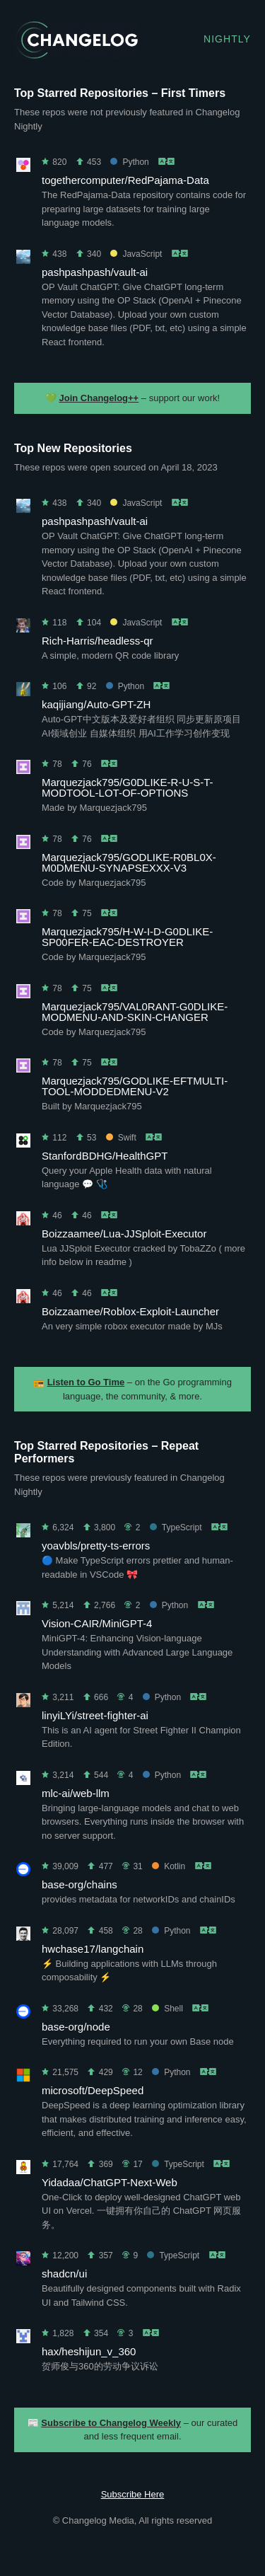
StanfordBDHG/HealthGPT (104, 1156)
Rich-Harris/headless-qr (97, 641)
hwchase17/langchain (92, 1949)
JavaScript (136, 254)
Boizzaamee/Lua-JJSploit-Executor (124, 1234)
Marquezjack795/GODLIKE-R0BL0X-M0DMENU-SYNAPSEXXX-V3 (129, 862)
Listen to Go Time (86, 1382)
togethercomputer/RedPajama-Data (125, 180)
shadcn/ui (64, 2274)
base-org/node (76, 2027)
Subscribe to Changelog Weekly (111, 2423)
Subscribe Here (133, 2494)
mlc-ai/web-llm (76, 1793)
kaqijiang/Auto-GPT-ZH (96, 704)
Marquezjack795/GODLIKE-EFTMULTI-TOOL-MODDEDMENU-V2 (135, 1086)
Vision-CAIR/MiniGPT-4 (97, 1623)
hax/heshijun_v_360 (89, 2351)
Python (129, 162)
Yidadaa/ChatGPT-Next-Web (109, 2182)
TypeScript (176, 1527)
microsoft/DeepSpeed (92, 2090)
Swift (121, 1138)
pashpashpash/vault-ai (95, 272)
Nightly (227, 39)
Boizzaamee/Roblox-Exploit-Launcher (130, 1311)
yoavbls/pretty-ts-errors (96, 1546)
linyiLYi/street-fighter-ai (95, 1715)
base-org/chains (79, 1884)
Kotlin (168, 1866)
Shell (167, 2009)
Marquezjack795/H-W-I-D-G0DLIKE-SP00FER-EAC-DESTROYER (127, 936)
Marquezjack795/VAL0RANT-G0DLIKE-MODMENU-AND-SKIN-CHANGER (135, 1011)
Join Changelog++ (99, 398)
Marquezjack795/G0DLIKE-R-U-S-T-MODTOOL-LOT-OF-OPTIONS (127, 787)
